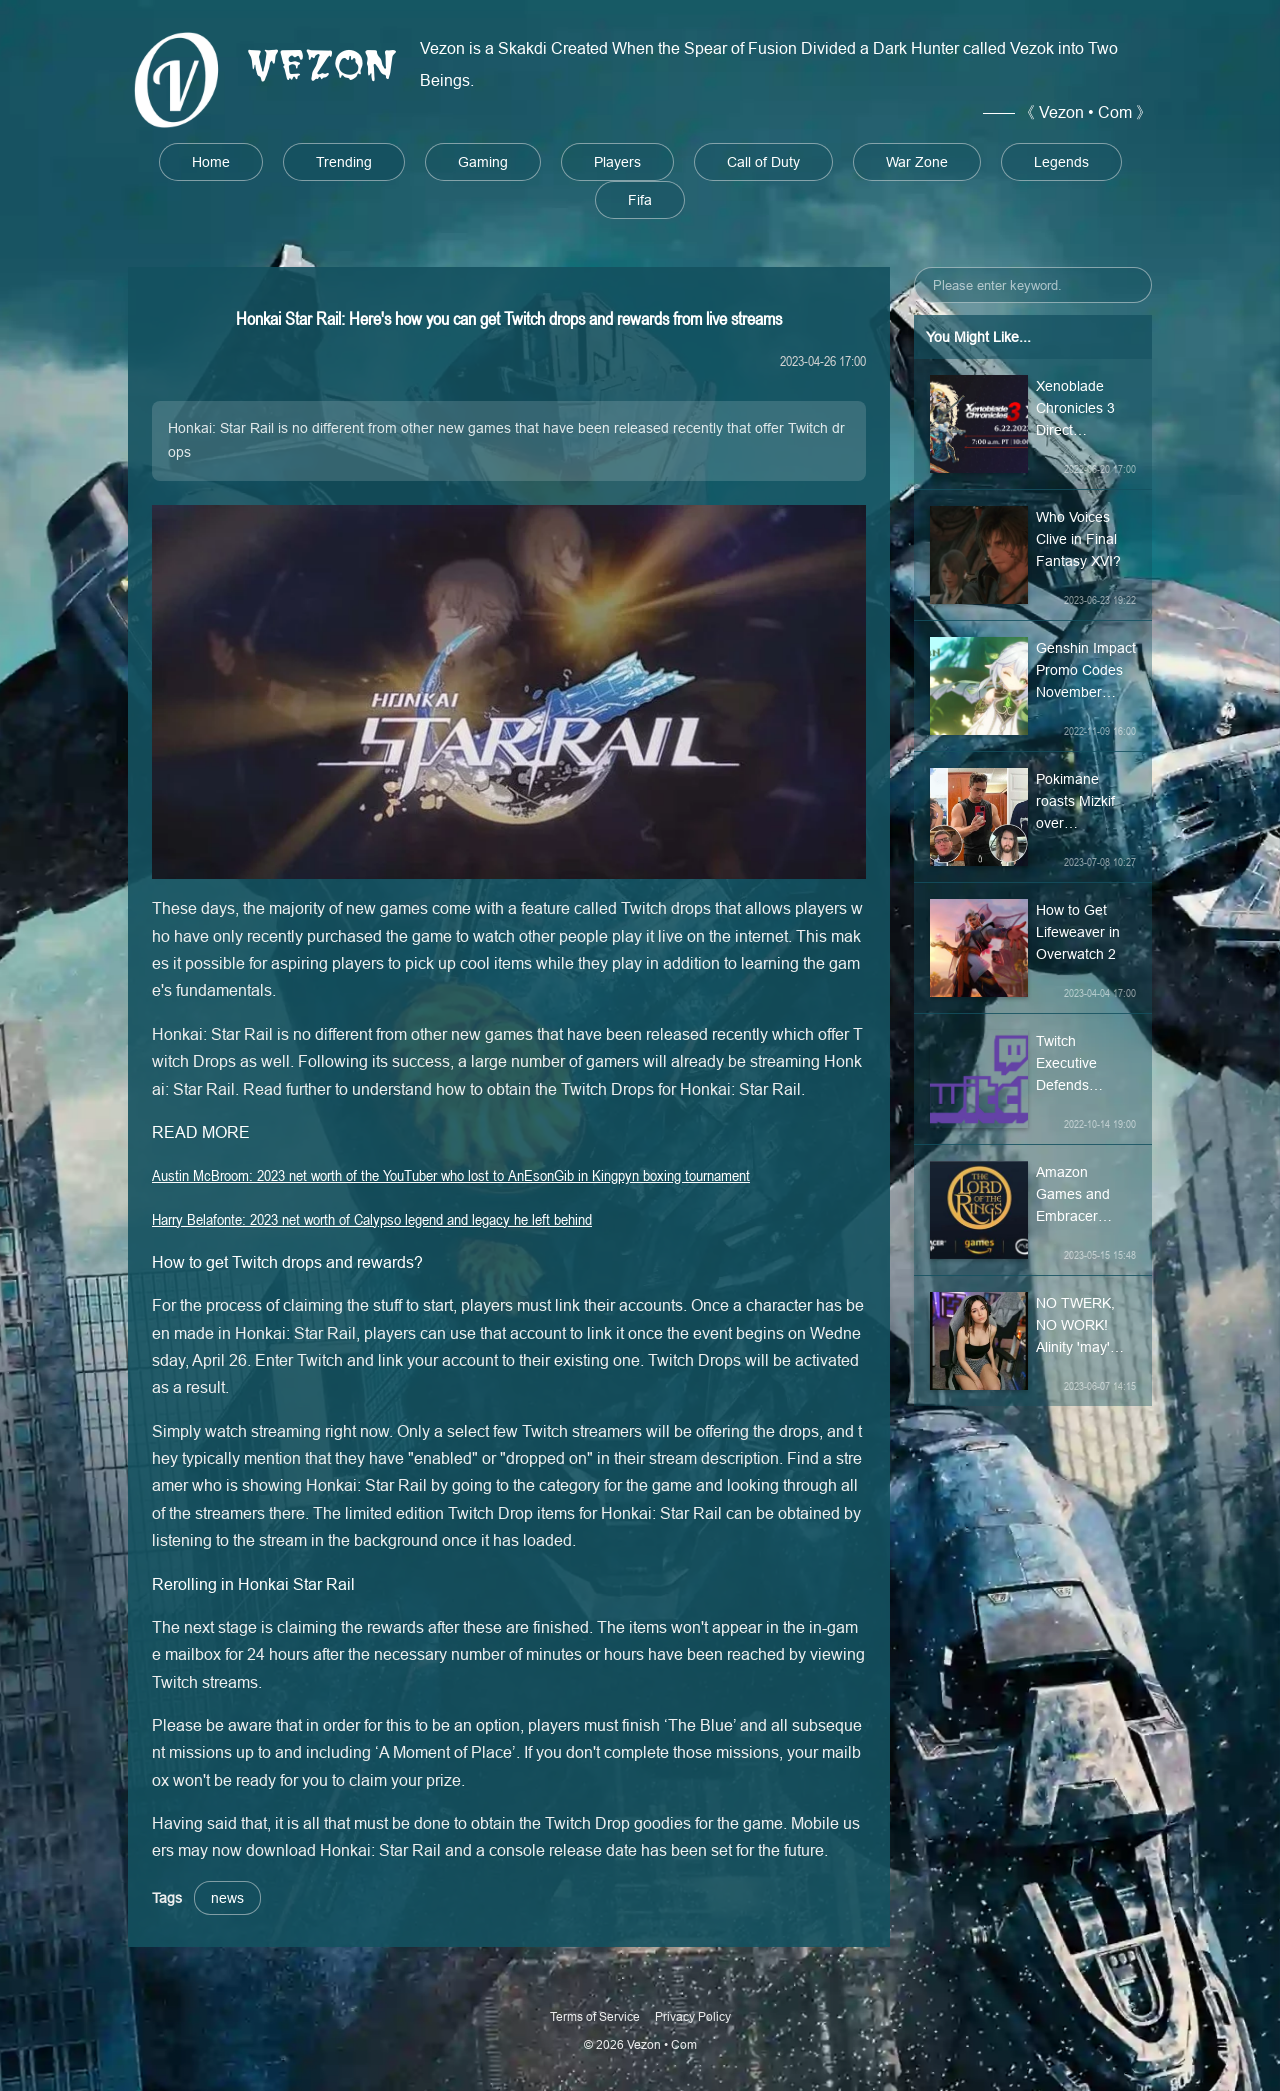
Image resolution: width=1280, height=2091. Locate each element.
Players (617, 162)
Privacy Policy (693, 2016)
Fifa (640, 200)
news (227, 1898)
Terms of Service (595, 2016)
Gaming (483, 162)
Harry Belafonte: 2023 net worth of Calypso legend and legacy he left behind (372, 1219)
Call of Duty (763, 162)
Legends (1061, 162)
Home (211, 162)
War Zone (917, 162)
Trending (344, 162)
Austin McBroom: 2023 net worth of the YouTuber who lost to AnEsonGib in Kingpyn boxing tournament (451, 1175)
